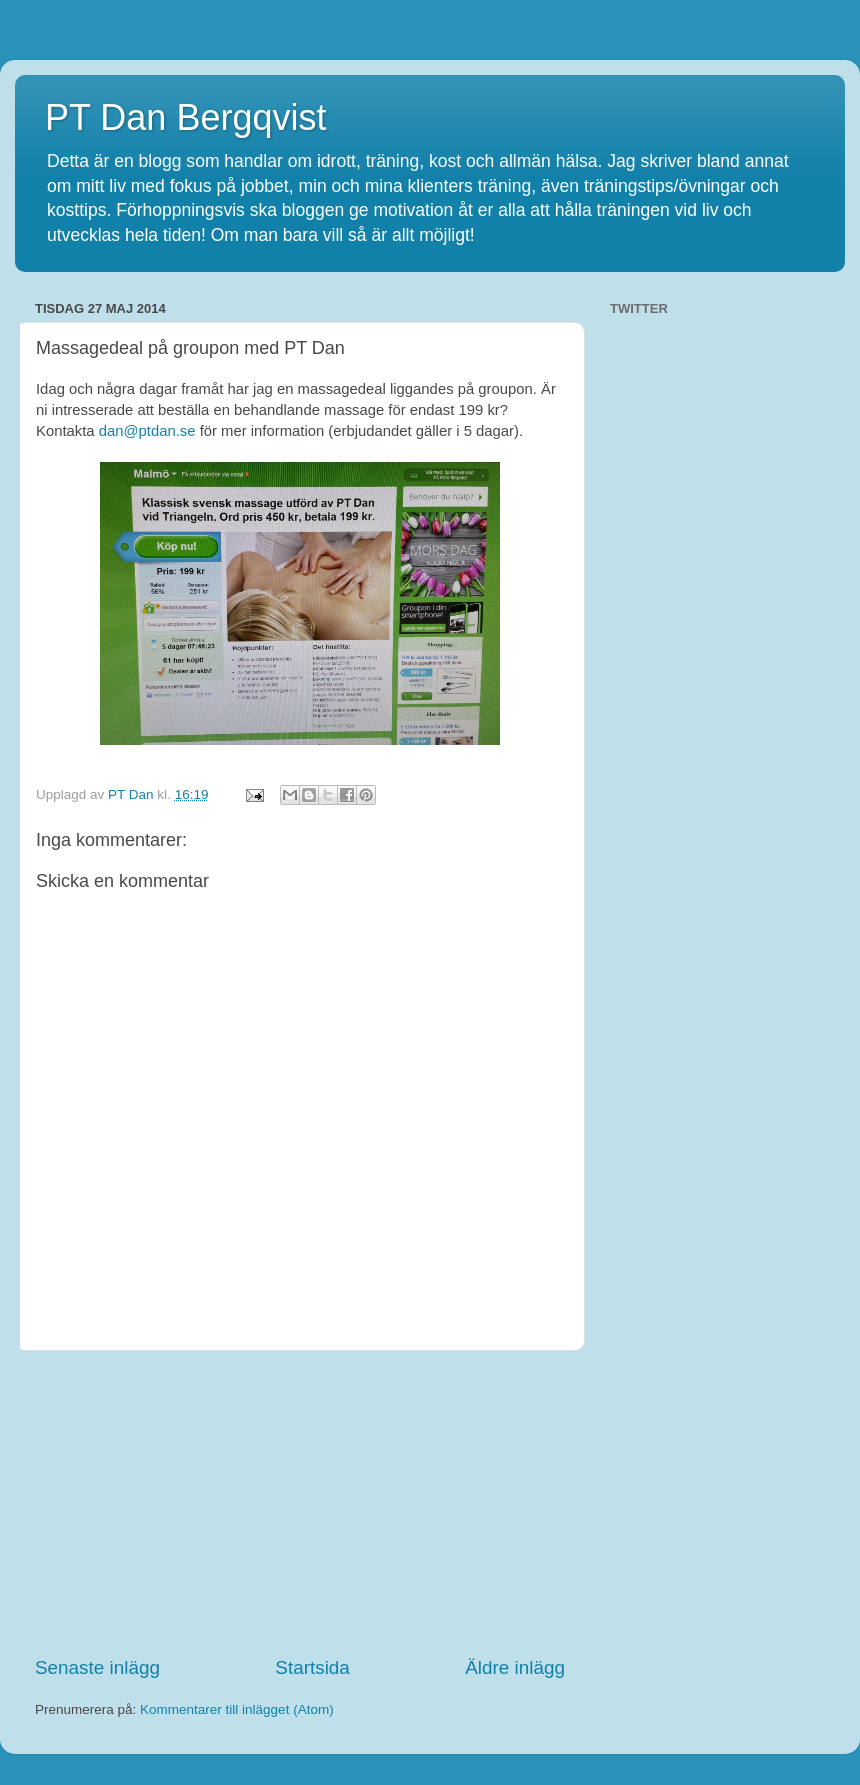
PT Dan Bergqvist (185, 117)
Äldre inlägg (515, 1667)
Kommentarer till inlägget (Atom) (237, 1709)
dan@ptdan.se (147, 431)
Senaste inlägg (97, 1667)
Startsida (312, 1667)
